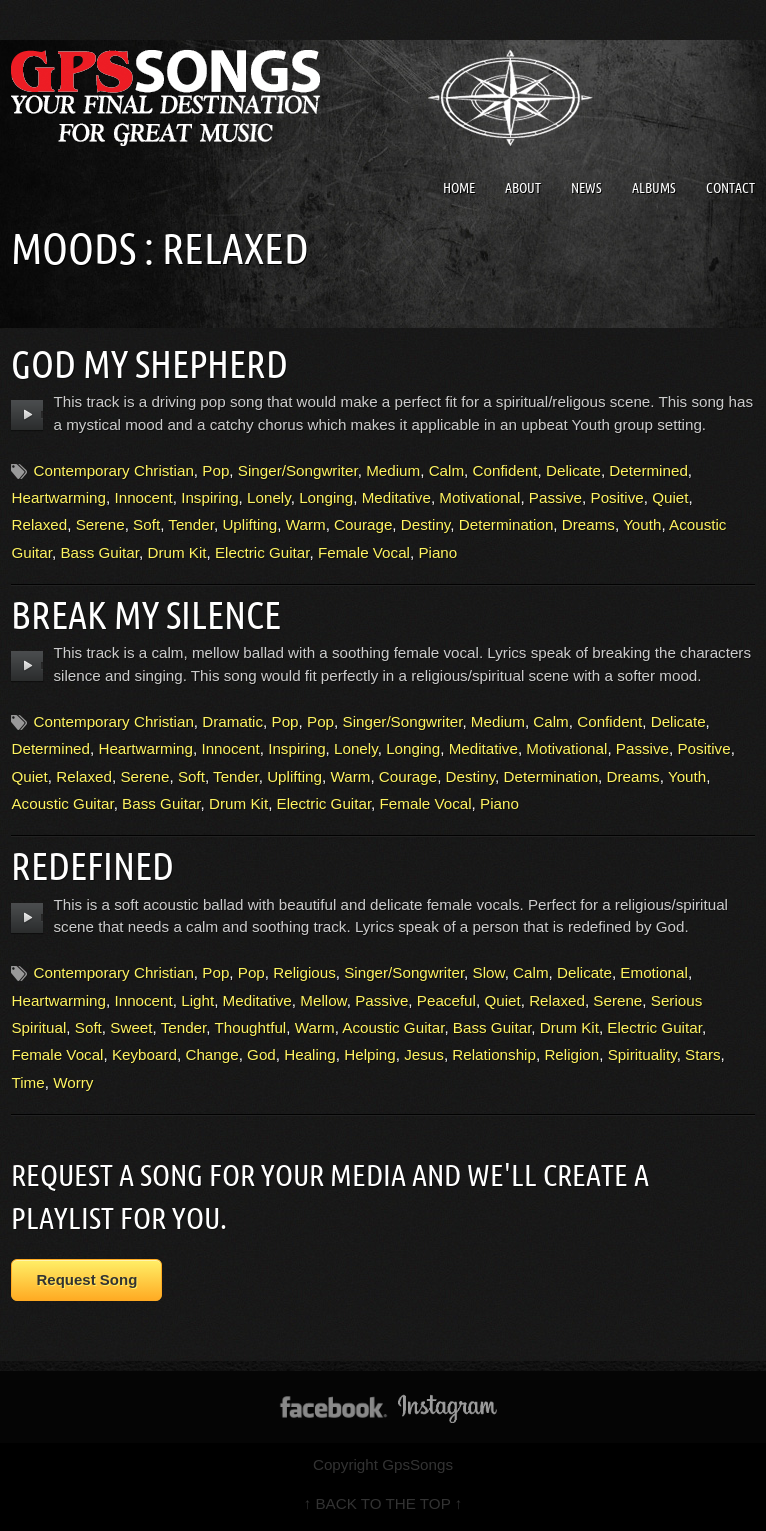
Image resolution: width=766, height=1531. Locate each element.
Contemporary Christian (113, 470)
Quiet (670, 497)
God (261, 1054)
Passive (555, 497)
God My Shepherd (149, 364)
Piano (437, 552)
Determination (506, 524)
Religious (304, 972)
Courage (363, 524)
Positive (617, 497)
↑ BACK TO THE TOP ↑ (383, 1503)
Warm (306, 524)
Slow (489, 972)
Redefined (92, 866)
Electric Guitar (262, 552)
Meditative (396, 497)
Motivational (479, 497)
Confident (505, 470)
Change (211, 1054)
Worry (73, 1082)
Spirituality (642, 1054)
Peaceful (446, 1000)
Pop (215, 470)
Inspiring (209, 497)
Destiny (426, 524)
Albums (654, 188)
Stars (702, 1054)
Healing (310, 1054)
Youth (642, 524)
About (523, 188)
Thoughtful (250, 1027)
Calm (446, 470)
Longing (326, 497)
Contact (730, 188)
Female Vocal (364, 552)
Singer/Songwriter (298, 470)
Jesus (424, 1054)
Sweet (131, 1027)
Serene (100, 524)
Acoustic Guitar (62, 803)
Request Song (86, 1279)
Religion (571, 1054)
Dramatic (232, 721)
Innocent (143, 497)
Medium (393, 470)
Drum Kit (176, 552)
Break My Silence (146, 615)
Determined (648, 470)
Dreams (588, 524)
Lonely (269, 497)
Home (459, 188)
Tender (191, 524)
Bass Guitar (99, 552)
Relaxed (39, 524)
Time (27, 1082)
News (586, 188)
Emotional (654, 972)
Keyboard (144, 1054)
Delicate (573, 470)
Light (197, 1000)
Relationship (494, 1054)
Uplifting (249, 524)
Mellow (323, 1000)
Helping (370, 1054)
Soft (146, 524)
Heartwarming (58, 497)
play (27, 415)
